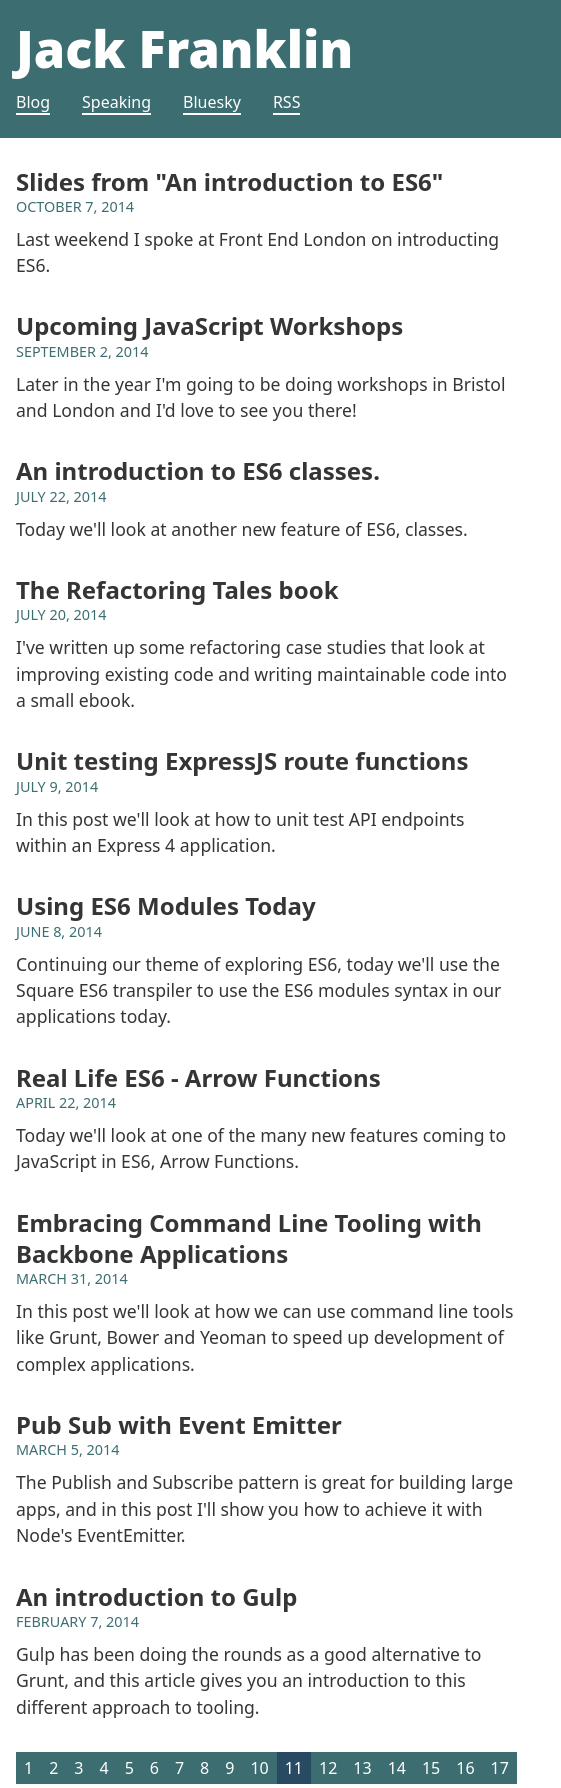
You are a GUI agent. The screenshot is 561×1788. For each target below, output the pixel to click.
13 (362, 1768)
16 (465, 1768)
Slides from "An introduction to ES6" (229, 181)
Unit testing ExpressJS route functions (242, 760)
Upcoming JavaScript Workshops (209, 325)
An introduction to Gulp (156, 1596)
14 (397, 1768)
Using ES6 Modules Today (166, 905)
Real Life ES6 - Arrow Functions (198, 1077)
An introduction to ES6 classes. (198, 470)
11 (294, 1768)
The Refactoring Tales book (177, 589)
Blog (33, 102)
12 (328, 1768)
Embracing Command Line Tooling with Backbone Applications (249, 1238)
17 (500, 1768)
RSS (287, 102)
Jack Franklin (184, 48)
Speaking (116, 102)
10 (259, 1768)
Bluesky (212, 102)
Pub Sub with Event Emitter (179, 1424)
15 (431, 1768)
